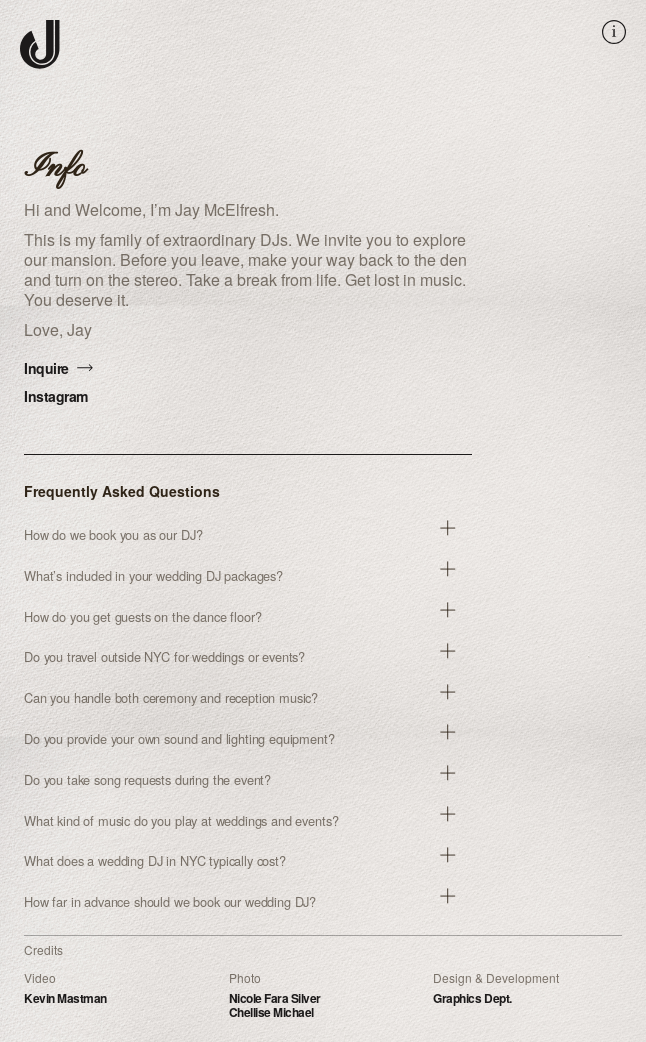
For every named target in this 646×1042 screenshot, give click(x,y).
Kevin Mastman (65, 998)
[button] (248, 535)
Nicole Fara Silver (275, 998)
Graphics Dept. (472, 998)
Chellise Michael (271, 1012)
